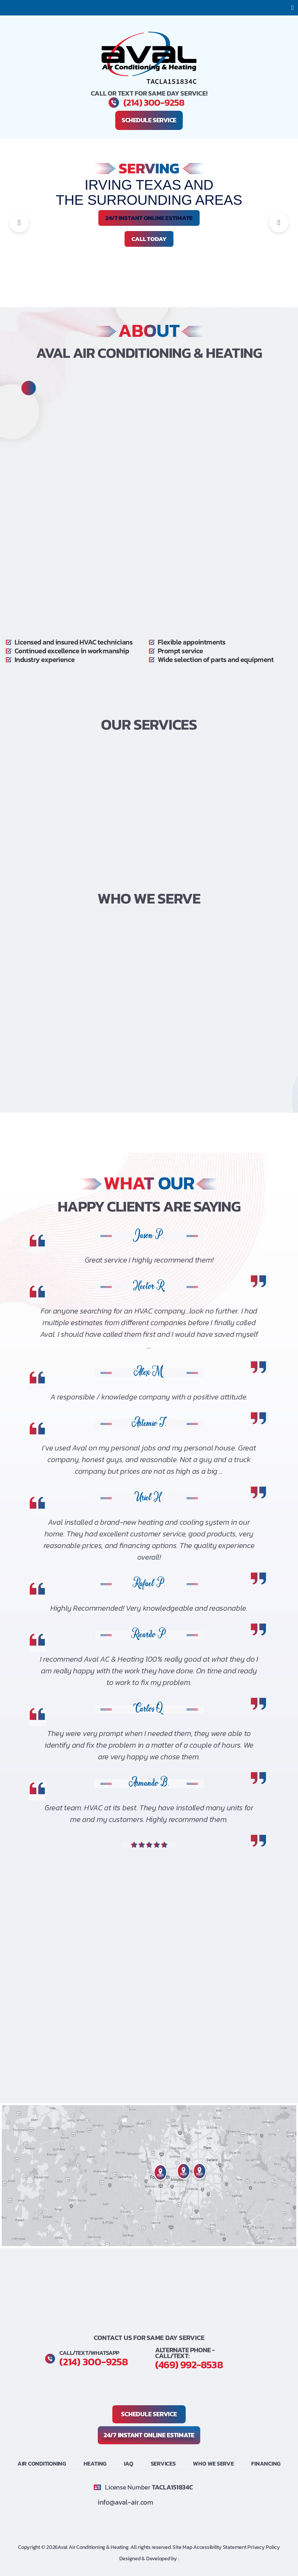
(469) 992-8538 (193, 2364)
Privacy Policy (263, 2546)
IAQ (128, 2463)
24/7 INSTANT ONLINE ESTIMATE (149, 217)
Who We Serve (213, 2463)
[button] (292, 8)
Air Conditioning (41, 2463)
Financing (266, 2463)
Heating (95, 2463)
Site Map (183, 2546)
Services (163, 2463)
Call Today (149, 238)
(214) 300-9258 (154, 103)
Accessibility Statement (219, 2546)
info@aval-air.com (126, 2501)
